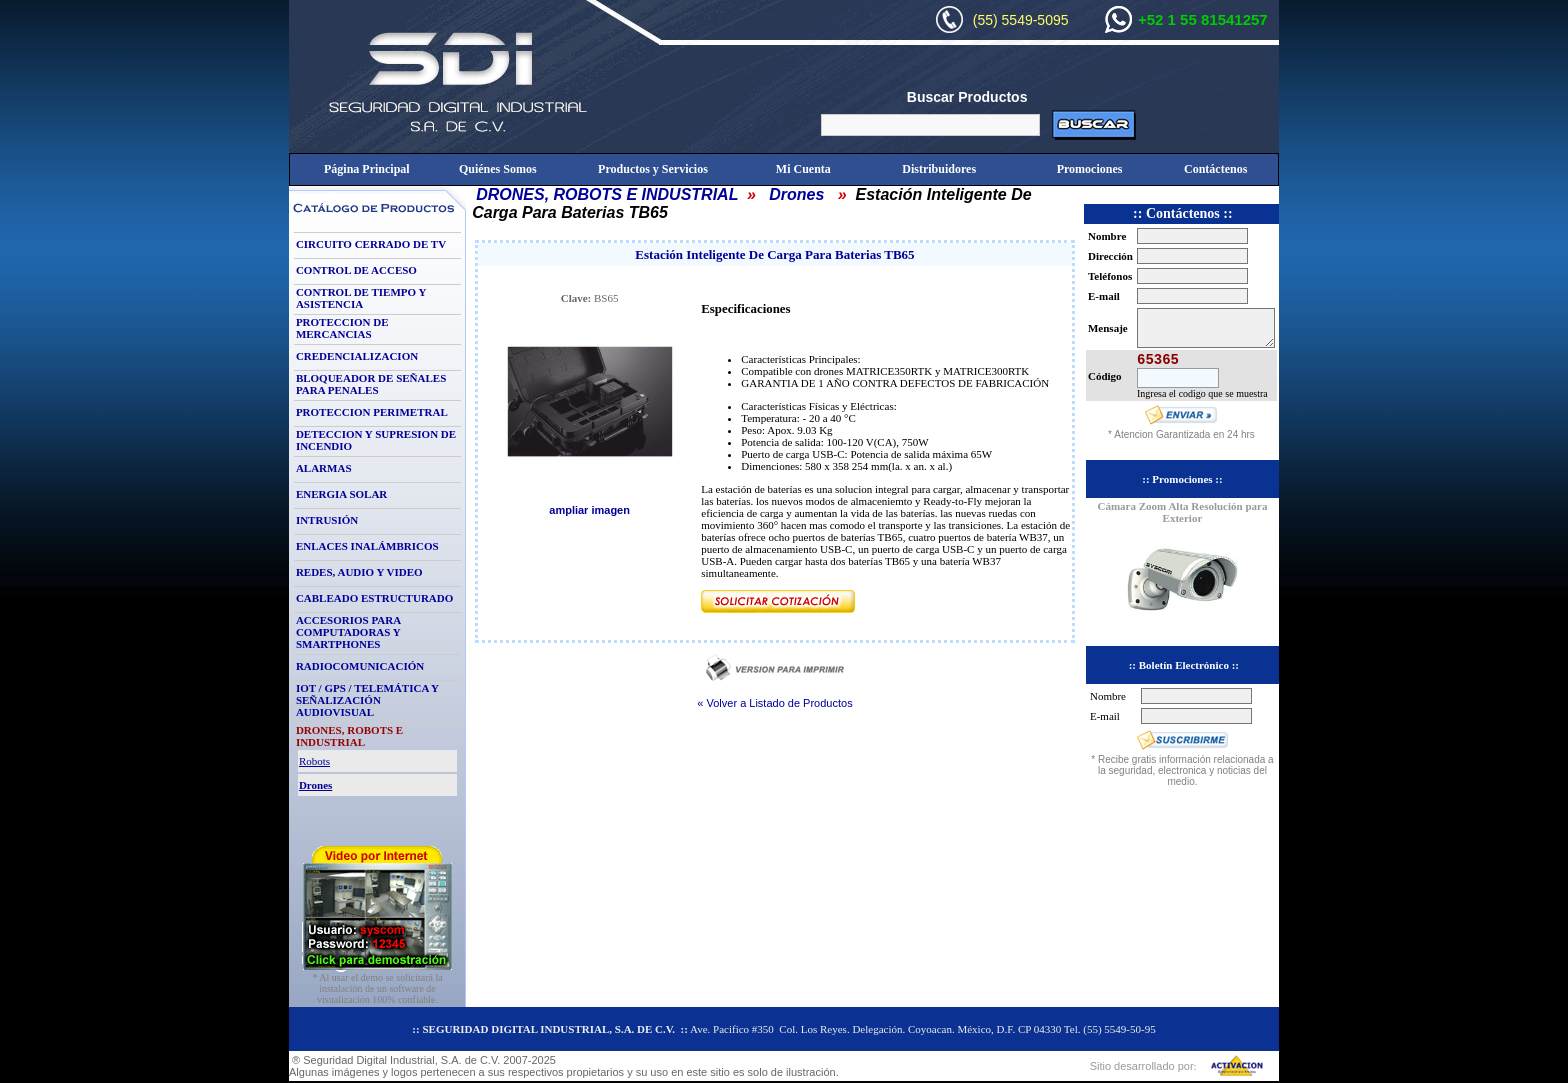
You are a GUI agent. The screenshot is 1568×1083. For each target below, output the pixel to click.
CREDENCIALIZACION (357, 356)
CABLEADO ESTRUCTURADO (374, 598)
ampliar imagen (589, 510)
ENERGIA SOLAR (341, 494)
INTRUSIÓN (327, 520)
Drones (796, 194)
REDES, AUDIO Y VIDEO (359, 572)
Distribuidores (939, 169)
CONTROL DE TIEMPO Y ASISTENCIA (361, 298)
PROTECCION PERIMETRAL (372, 412)
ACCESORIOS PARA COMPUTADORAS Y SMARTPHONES (348, 632)
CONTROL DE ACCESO (356, 270)
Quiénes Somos (498, 169)
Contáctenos (1215, 169)
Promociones (1090, 169)
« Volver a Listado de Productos (774, 703)
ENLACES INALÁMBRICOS (367, 546)
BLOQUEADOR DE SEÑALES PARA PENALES (371, 384)
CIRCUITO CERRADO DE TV (371, 244)
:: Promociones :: (1182, 479)
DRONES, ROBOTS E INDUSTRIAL (607, 194)
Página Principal (367, 169)
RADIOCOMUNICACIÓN (360, 666)
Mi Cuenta (803, 169)
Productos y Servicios (653, 169)
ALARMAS (324, 468)
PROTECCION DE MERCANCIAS (342, 328)
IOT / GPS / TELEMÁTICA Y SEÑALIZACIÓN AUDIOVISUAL (367, 700)
